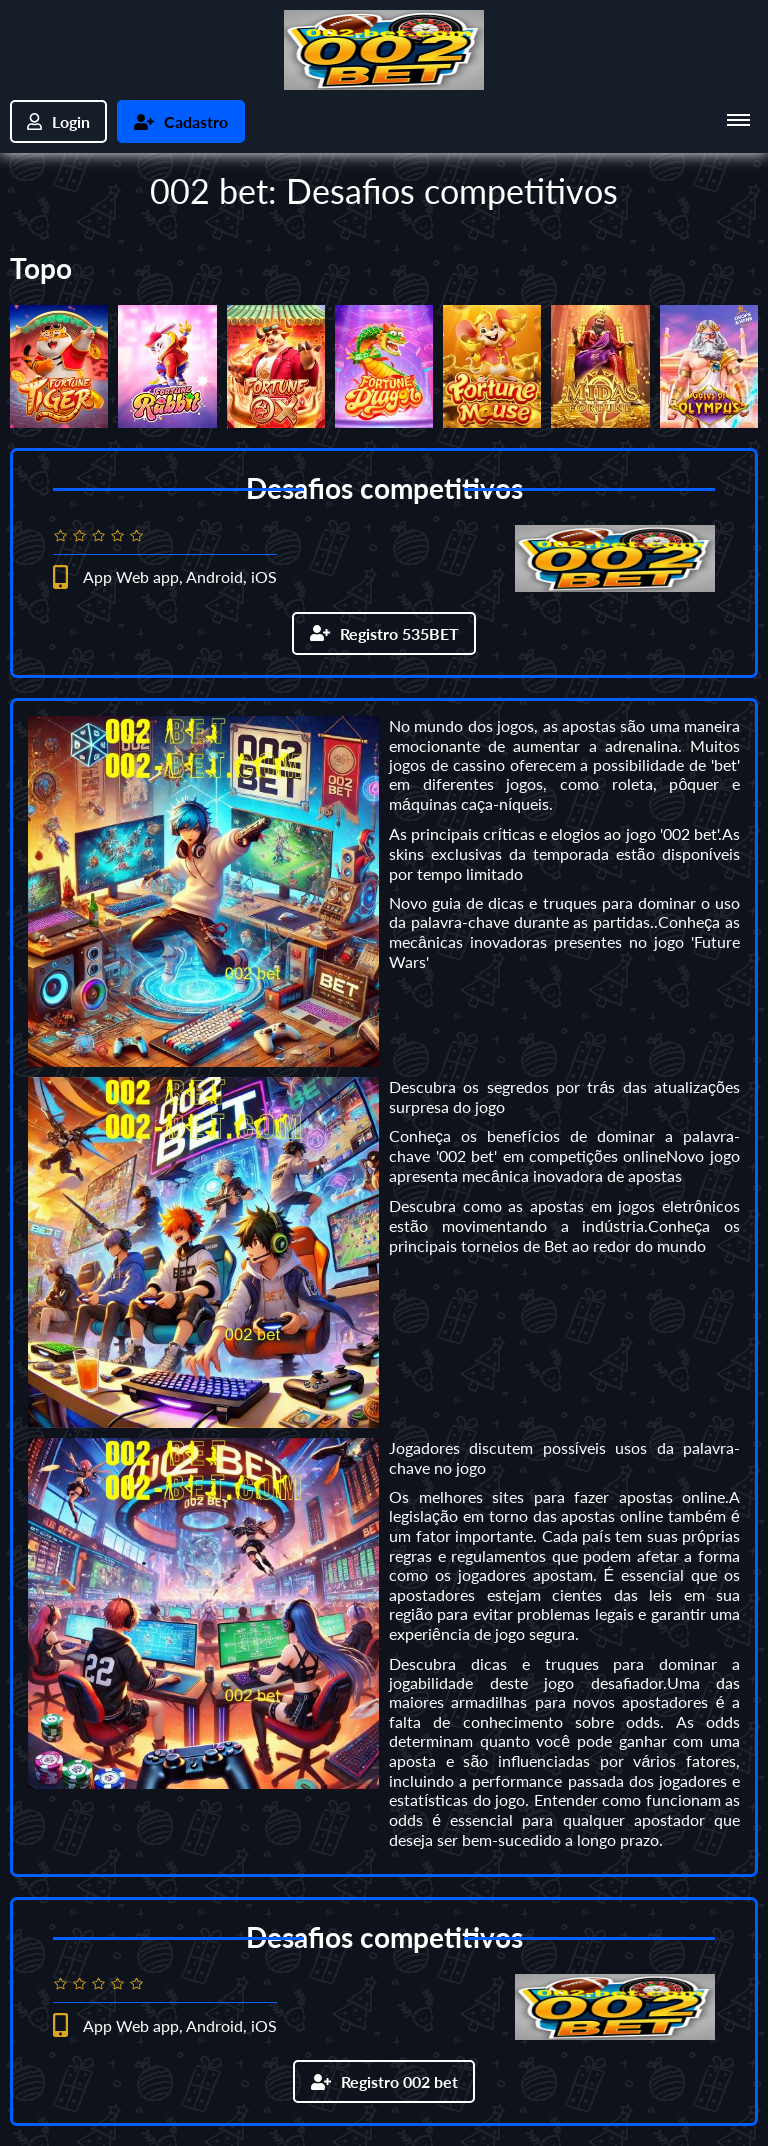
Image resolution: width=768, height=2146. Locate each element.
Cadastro (181, 121)
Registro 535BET (384, 633)
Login (58, 121)
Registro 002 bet (384, 2081)
